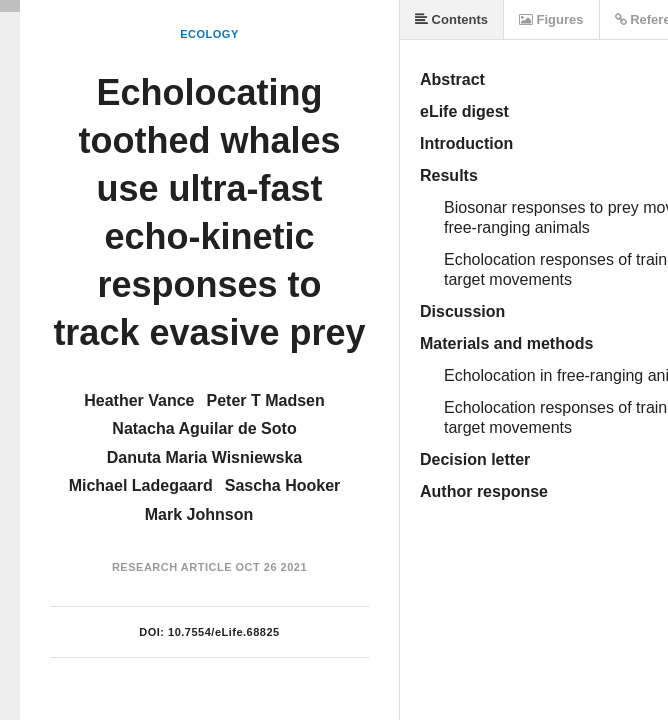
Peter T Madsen (266, 400)
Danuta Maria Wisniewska (204, 457)
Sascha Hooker (283, 485)
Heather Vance (139, 400)
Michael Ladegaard (141, 485)
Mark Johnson (199, 514)
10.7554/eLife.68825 (224, 632)
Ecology (209, 34)
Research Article (172, 567)
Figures (551, 19)
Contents (451, 19)
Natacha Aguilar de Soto (204, 428)
